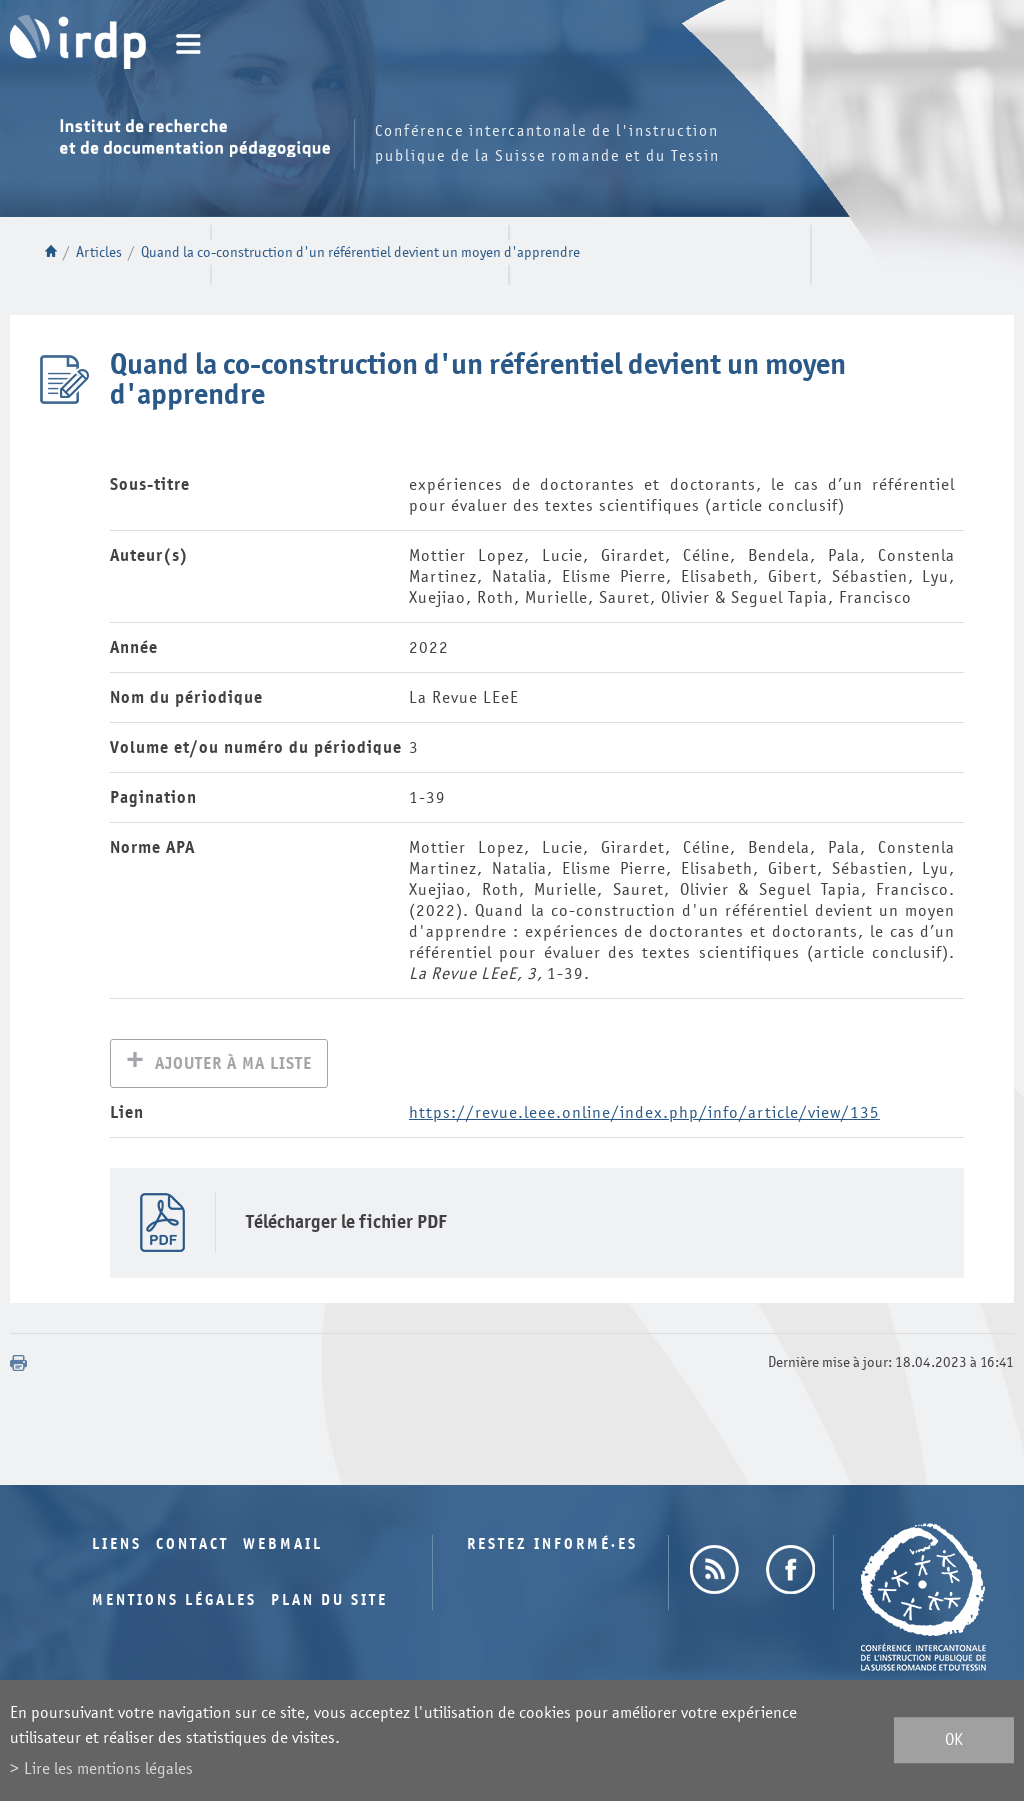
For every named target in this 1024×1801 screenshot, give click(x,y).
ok (954, 1740)
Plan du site (329, 1602)
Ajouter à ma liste (233, 1065)
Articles (99, 252)
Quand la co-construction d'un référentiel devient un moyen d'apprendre (360, 252)
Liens (117, 1546)
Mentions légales (174, 1602)
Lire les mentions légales (108, 1768)
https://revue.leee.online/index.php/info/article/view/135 (644, 1114)
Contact (192, 1546)
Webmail (283, 1546)
